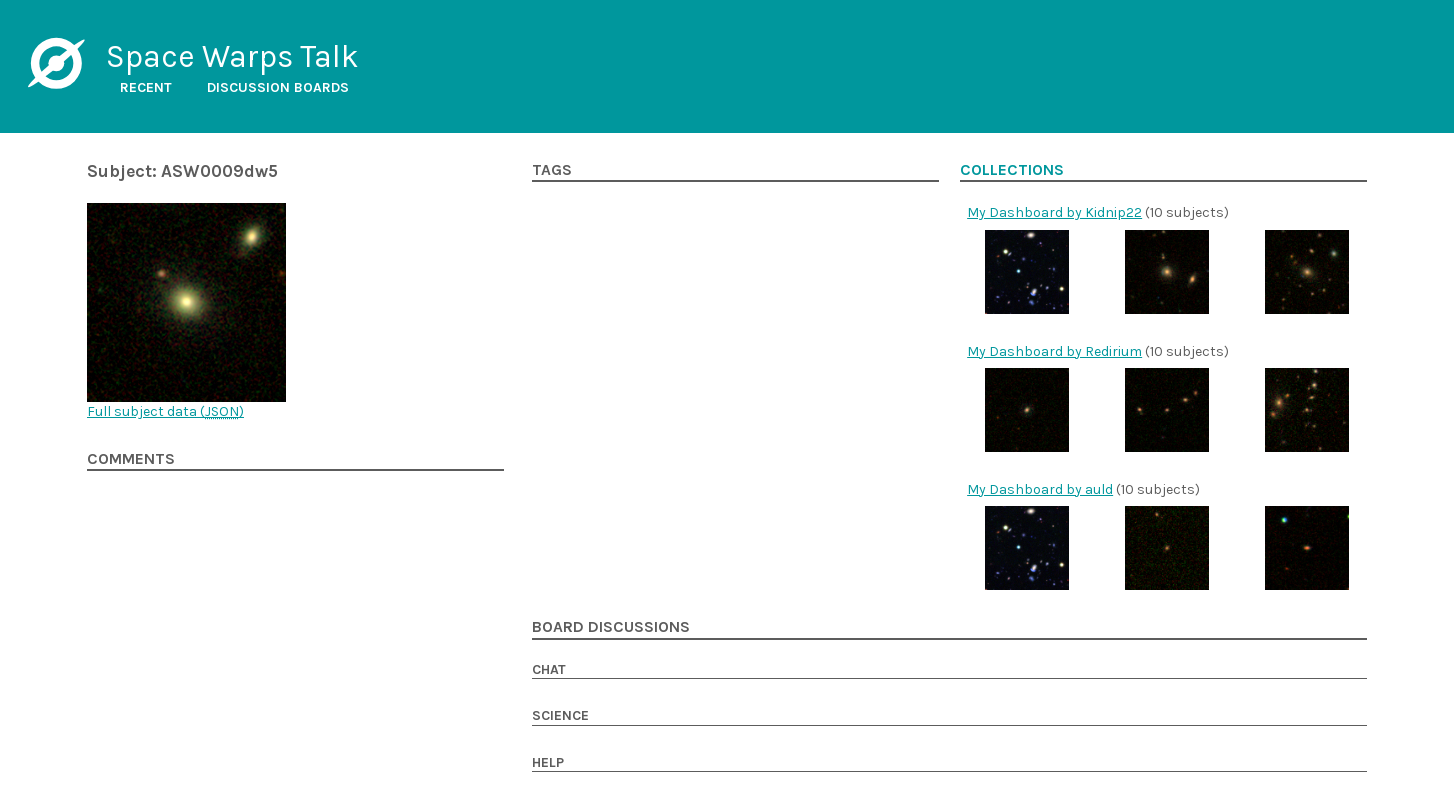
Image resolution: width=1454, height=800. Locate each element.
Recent (146, 87)
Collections (1012, 170)
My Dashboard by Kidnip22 (1054, 212)
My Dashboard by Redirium (1054, 351)
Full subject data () (165, 411)
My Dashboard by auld (1040, 489)
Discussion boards (278, 87)
